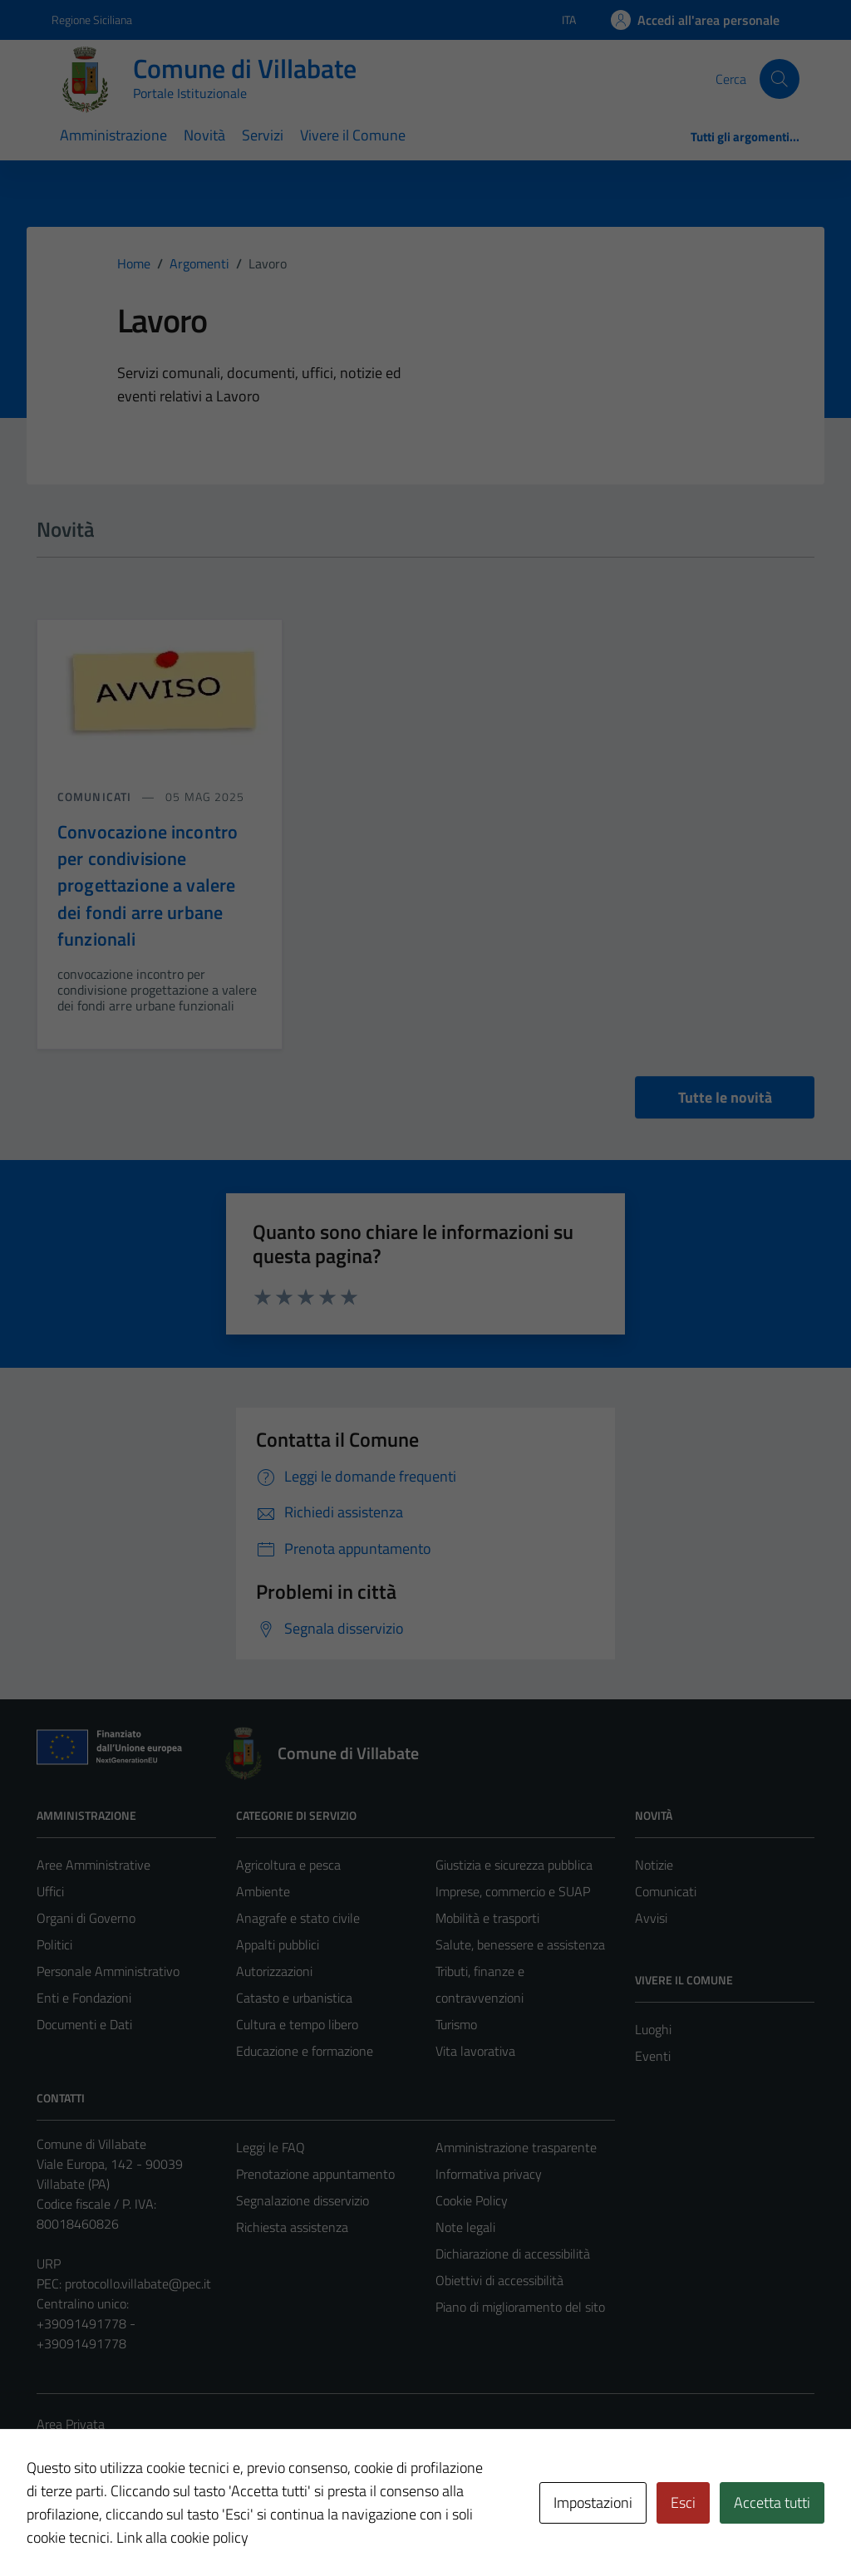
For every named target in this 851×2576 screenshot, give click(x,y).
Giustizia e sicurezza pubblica (514, 1865)
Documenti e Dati (84, 2024)
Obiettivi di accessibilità (499, 2280)
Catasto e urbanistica (294, 1998)
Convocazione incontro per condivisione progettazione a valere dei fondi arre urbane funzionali (147, 886)
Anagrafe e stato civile (298, 1918)
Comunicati (665, 1891)
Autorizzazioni (274, 1971)
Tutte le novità (725, 1097)
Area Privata (71, 2424)
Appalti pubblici (277, 1944)
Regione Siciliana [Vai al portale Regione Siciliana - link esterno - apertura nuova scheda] (92, 19)
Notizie (654, 1865)
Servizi (262, 135)
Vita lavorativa (475, 2051)
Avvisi (651, 1918)
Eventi (653, 2056)
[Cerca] (779, 79)
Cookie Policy (471, 2200)
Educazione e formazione (304, 2051)
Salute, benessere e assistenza (520, 1944)
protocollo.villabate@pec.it (138, 2283)
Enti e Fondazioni (84, 1998)
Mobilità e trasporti (487, 1918)
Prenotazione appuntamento (315, 2174)
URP (49, 2264)
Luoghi (653, 2029)
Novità (204, 135)
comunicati (96, 796)
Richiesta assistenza (292, 2227)
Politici (54, 1944)
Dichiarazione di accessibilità (512, 2254)
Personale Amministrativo (108, 1971)
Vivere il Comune (353, 135)
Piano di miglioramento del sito (520, 2307)
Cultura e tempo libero (297, 2024)
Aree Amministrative (93, 1865)
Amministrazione (113, 135)
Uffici (50, 1891)
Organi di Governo (86, 1918)
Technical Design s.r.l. (149, 2528)
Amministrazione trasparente (516, 2147)
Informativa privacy (488, 2174)
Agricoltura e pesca (288, 1865)
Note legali (465, 2227)
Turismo (456, 2024)
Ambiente (263, 1891)
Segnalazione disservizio (302, 2200)
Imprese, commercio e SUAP (512, 1891)
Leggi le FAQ (270, 2147)
